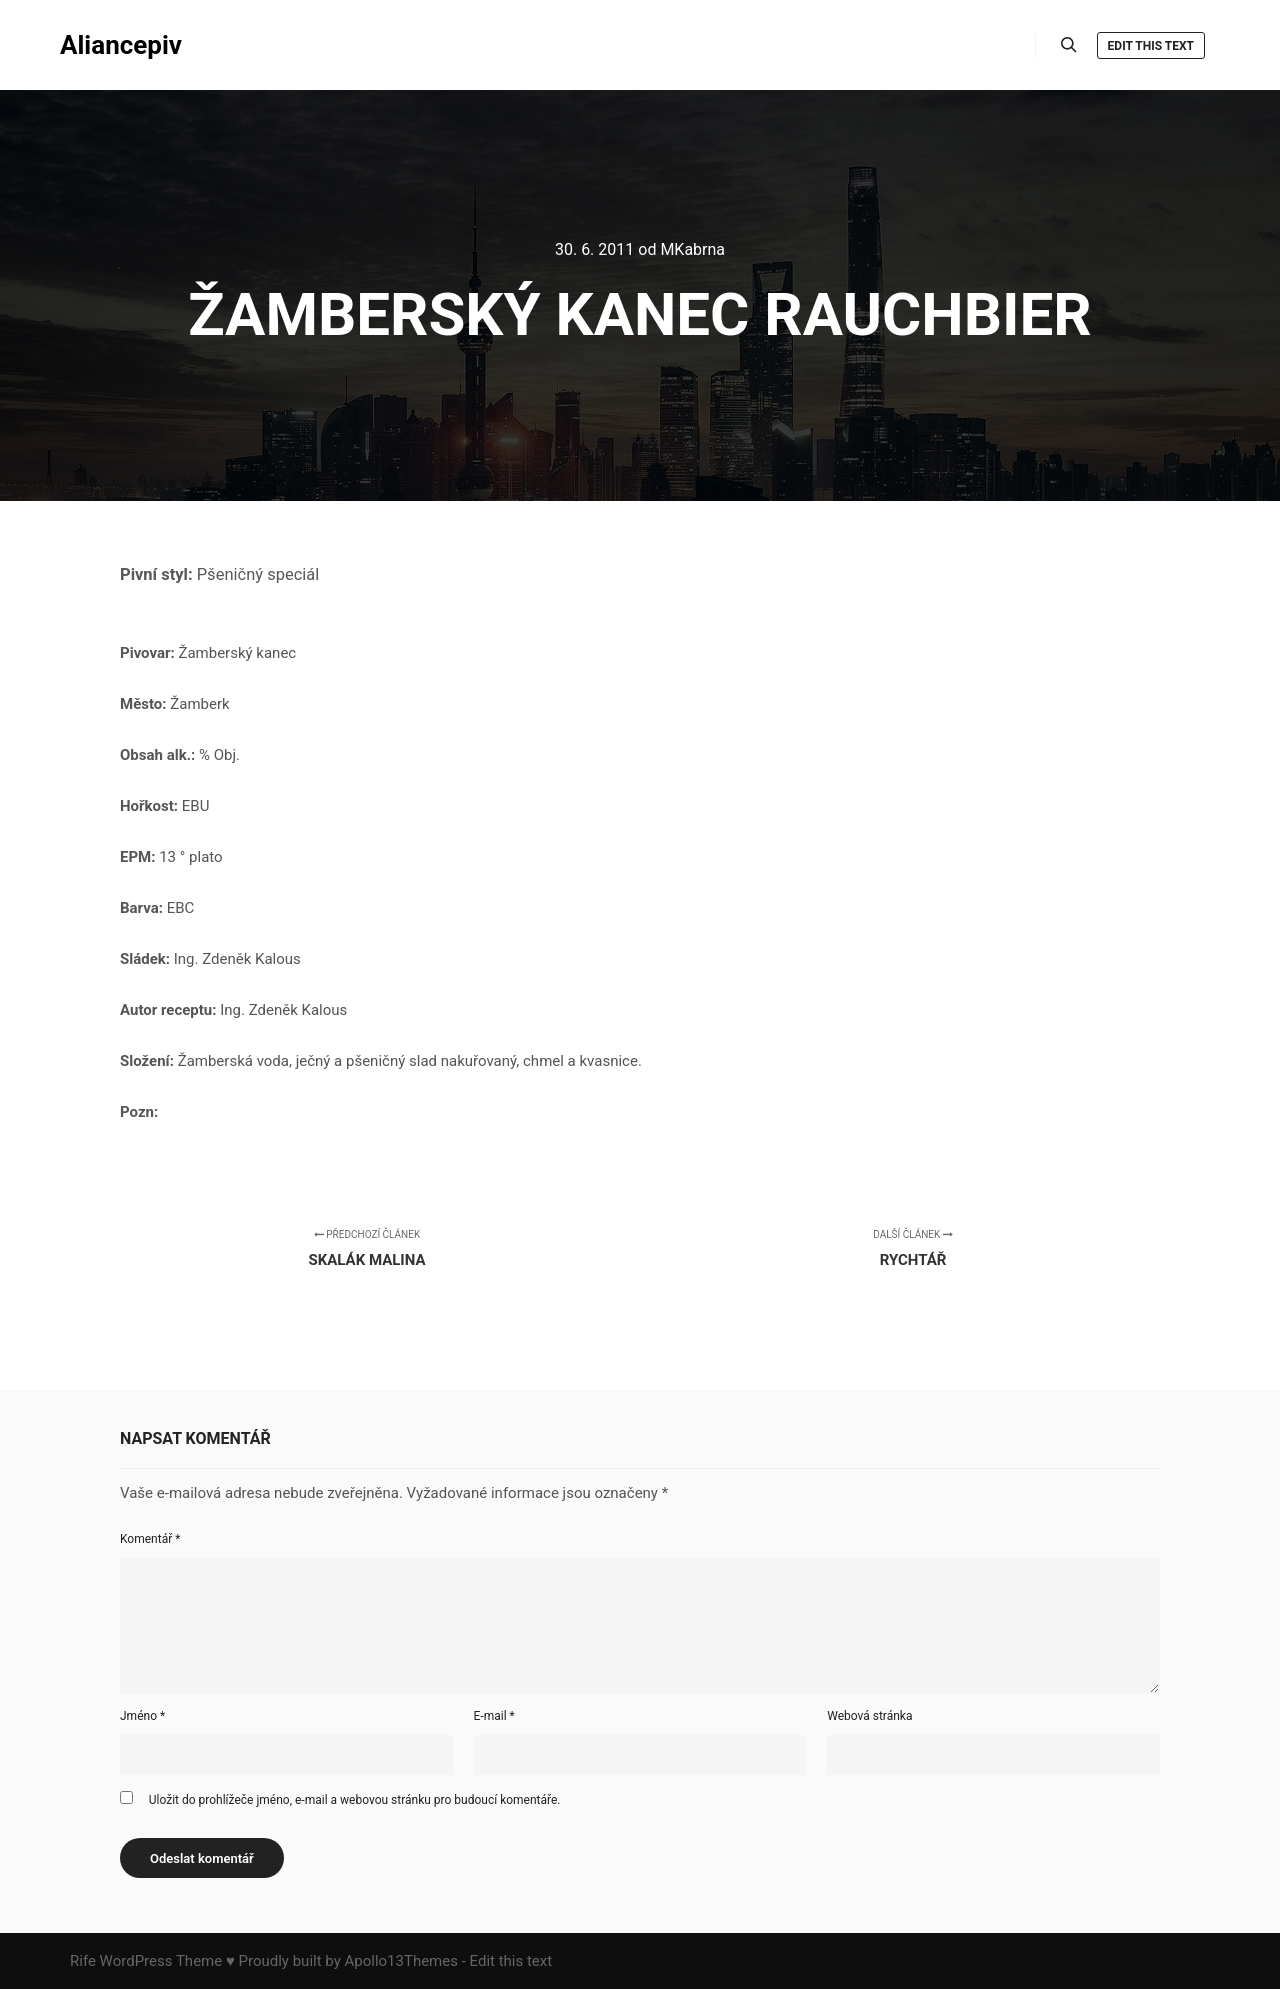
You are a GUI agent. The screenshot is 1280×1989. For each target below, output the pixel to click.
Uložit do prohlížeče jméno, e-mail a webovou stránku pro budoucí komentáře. (355, 1800)
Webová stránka (869, 1716)
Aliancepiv (121, 45)
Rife (83, 1961)
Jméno (142, 1716)
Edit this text (1151, 46)
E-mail (494, 1716)
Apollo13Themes (401, 1961)
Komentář (150, 1539)
